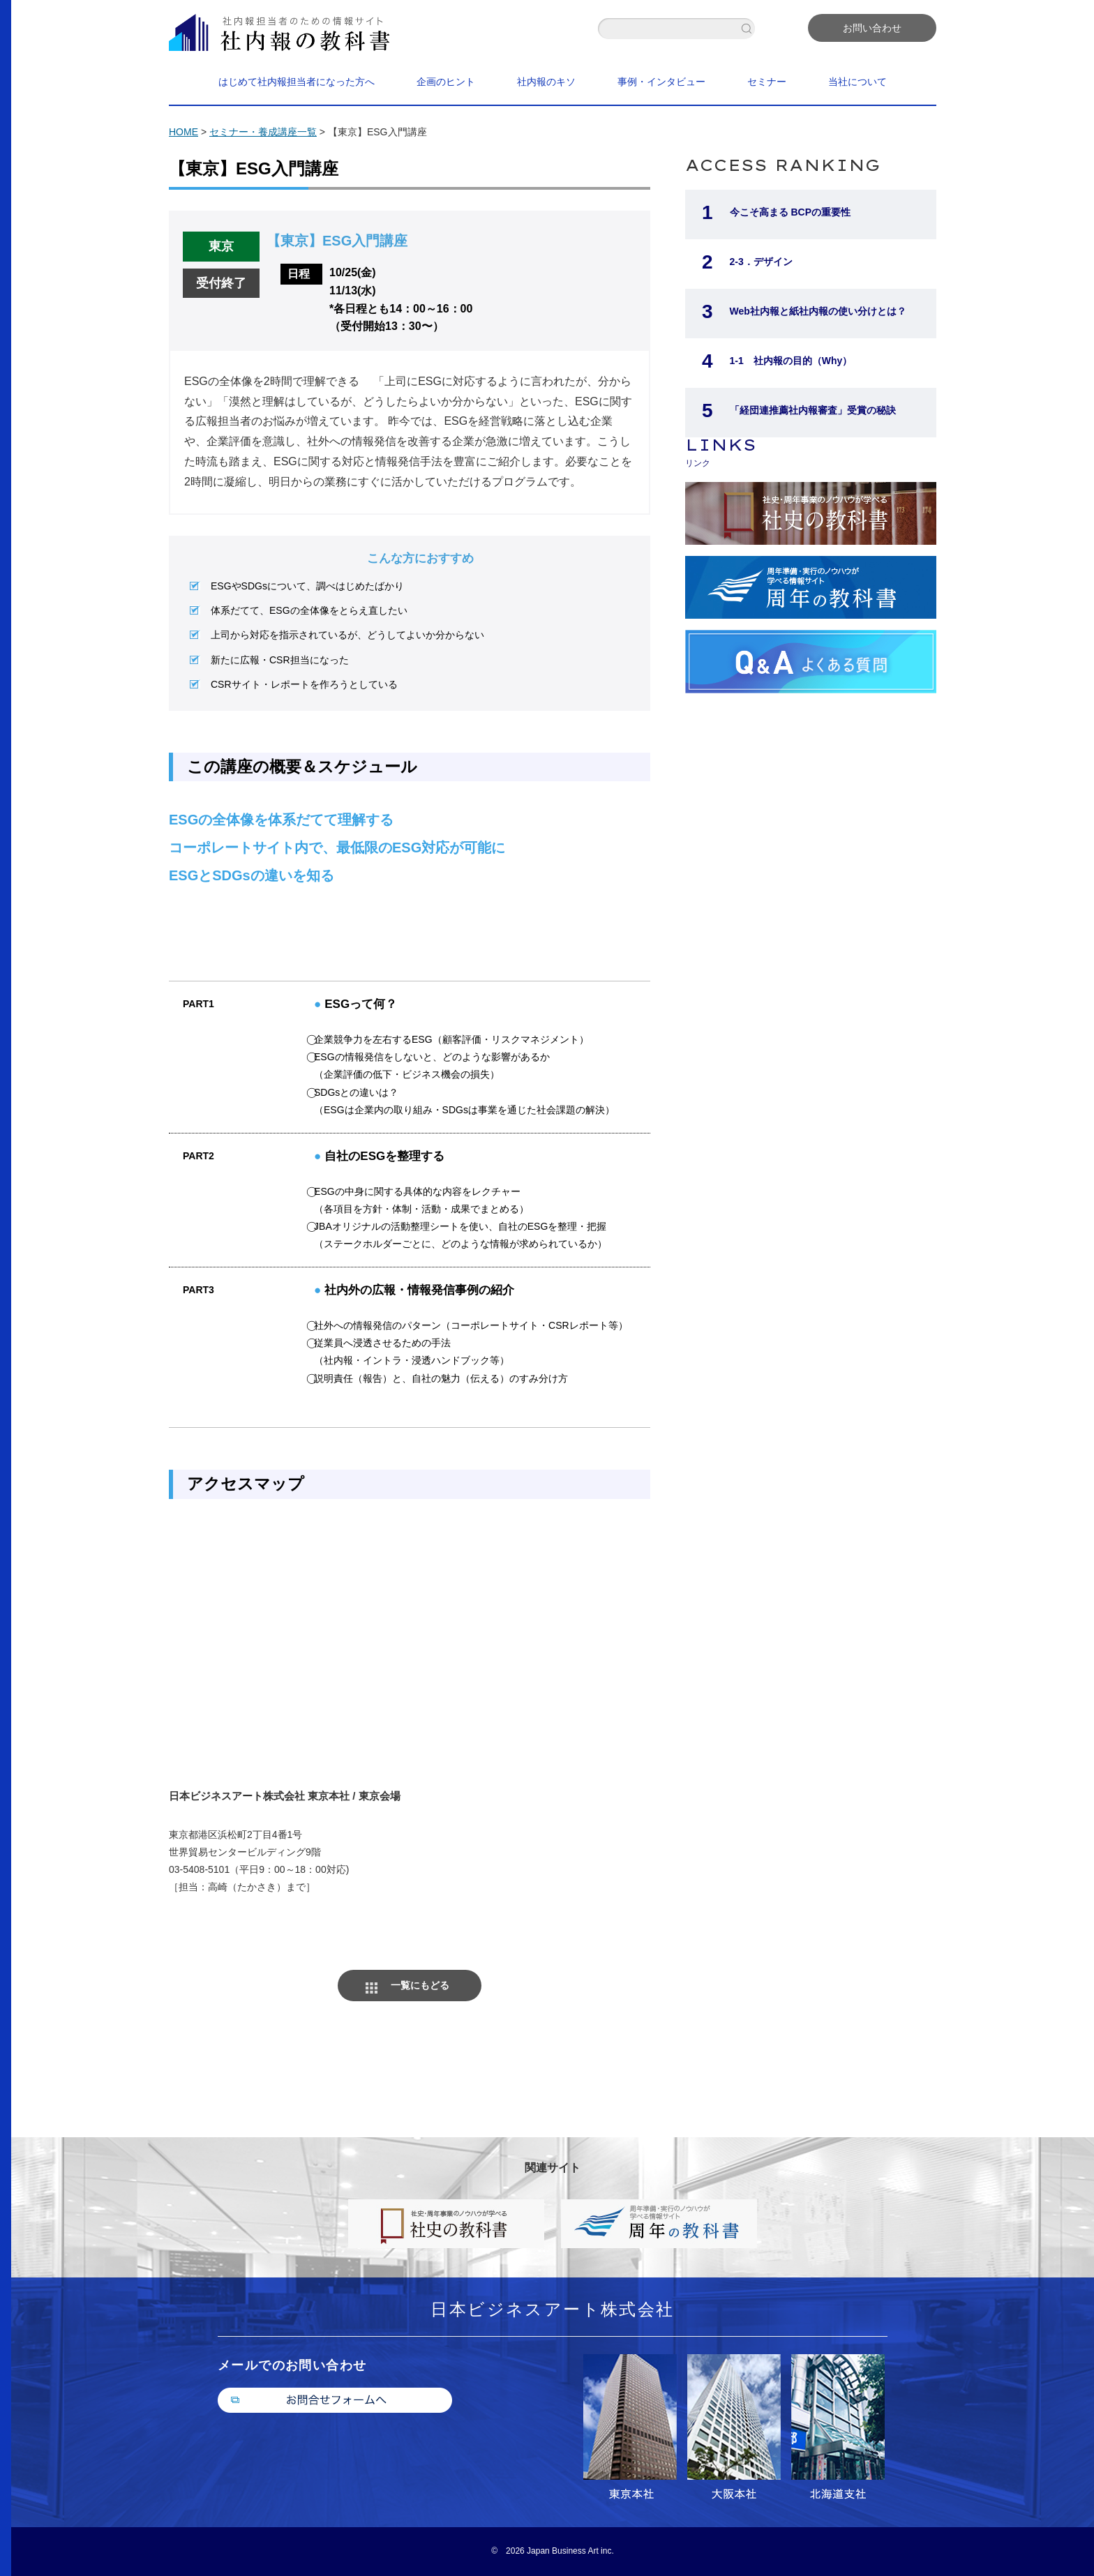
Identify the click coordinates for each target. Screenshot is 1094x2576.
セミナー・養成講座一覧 (263, 131)
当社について (857, 81)
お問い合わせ (872, 27)
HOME (183, 131)
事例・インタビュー (661, 81)
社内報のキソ (546, 81)
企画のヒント (446, 81)
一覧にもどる (420, 1985)
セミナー (766, 81)
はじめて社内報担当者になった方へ (296, 81)
